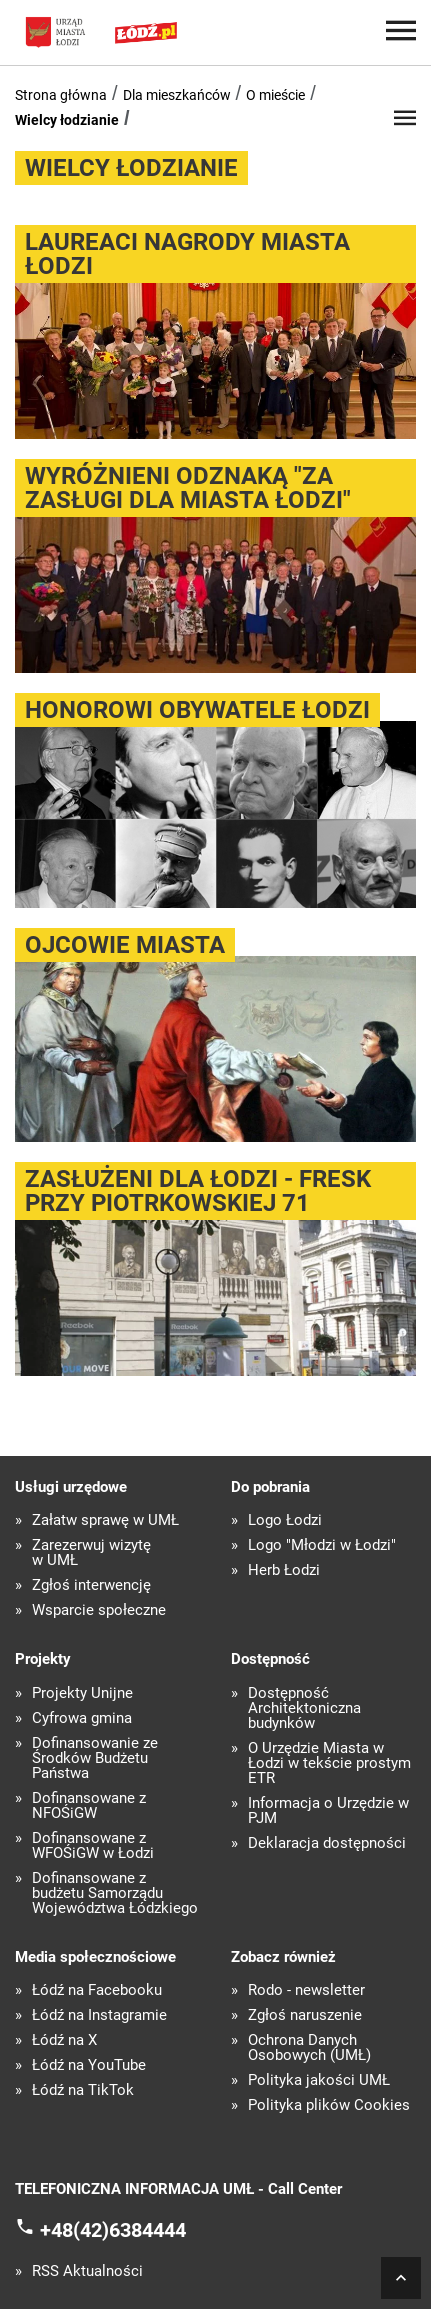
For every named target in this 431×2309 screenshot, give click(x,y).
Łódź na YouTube (89, 2065)
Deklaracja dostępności (327, 1843)
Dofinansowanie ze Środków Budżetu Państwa (95, 1758)
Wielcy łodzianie (67, 120)
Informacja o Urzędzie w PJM (328, 1811)
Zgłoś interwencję (91, 1585)
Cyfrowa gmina (82, 1718)
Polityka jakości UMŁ (319, 2080)
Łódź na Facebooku (97, 1990)
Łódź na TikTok (83, 2090)
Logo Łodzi (285, 1520)
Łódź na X (64, 2040)
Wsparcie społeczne (99, 1610)
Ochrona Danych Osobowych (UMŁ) (309, 2048)
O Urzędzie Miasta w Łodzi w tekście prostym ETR (329, 1763)
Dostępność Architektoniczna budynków (304, 1708)
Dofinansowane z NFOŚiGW (89, 1806)
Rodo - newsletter (306, 1990)
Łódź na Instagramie (99, 2015)
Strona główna (61, 95)
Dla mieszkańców (177, 95)
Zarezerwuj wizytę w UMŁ (91, 1553)
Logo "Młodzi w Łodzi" (322, 1545)
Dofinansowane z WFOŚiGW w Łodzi (93, 1846)
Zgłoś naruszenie (305, 2015)
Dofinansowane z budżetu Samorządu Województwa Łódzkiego (115, 1893)
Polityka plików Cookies (329, 2105)
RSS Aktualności (87, 2271)
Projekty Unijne (82, 1693)
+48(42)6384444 (113, 2230)
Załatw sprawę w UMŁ (105, 1520)
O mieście (275, 95)
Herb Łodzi (284, 1570)
